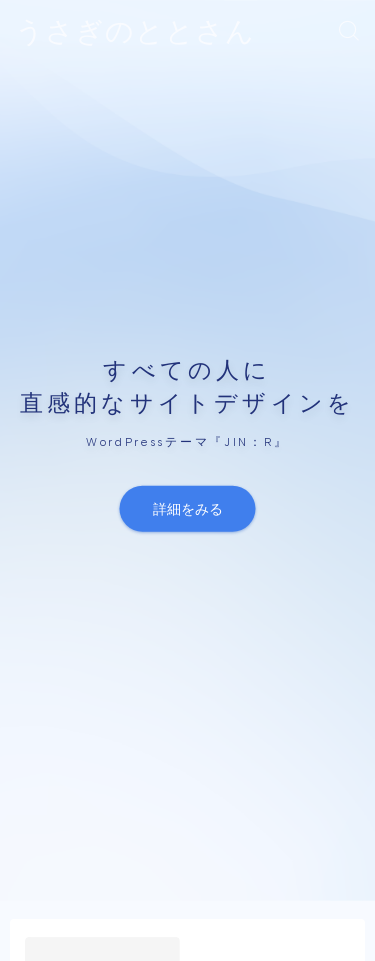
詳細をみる (188, 508)
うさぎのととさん (135, 31)
